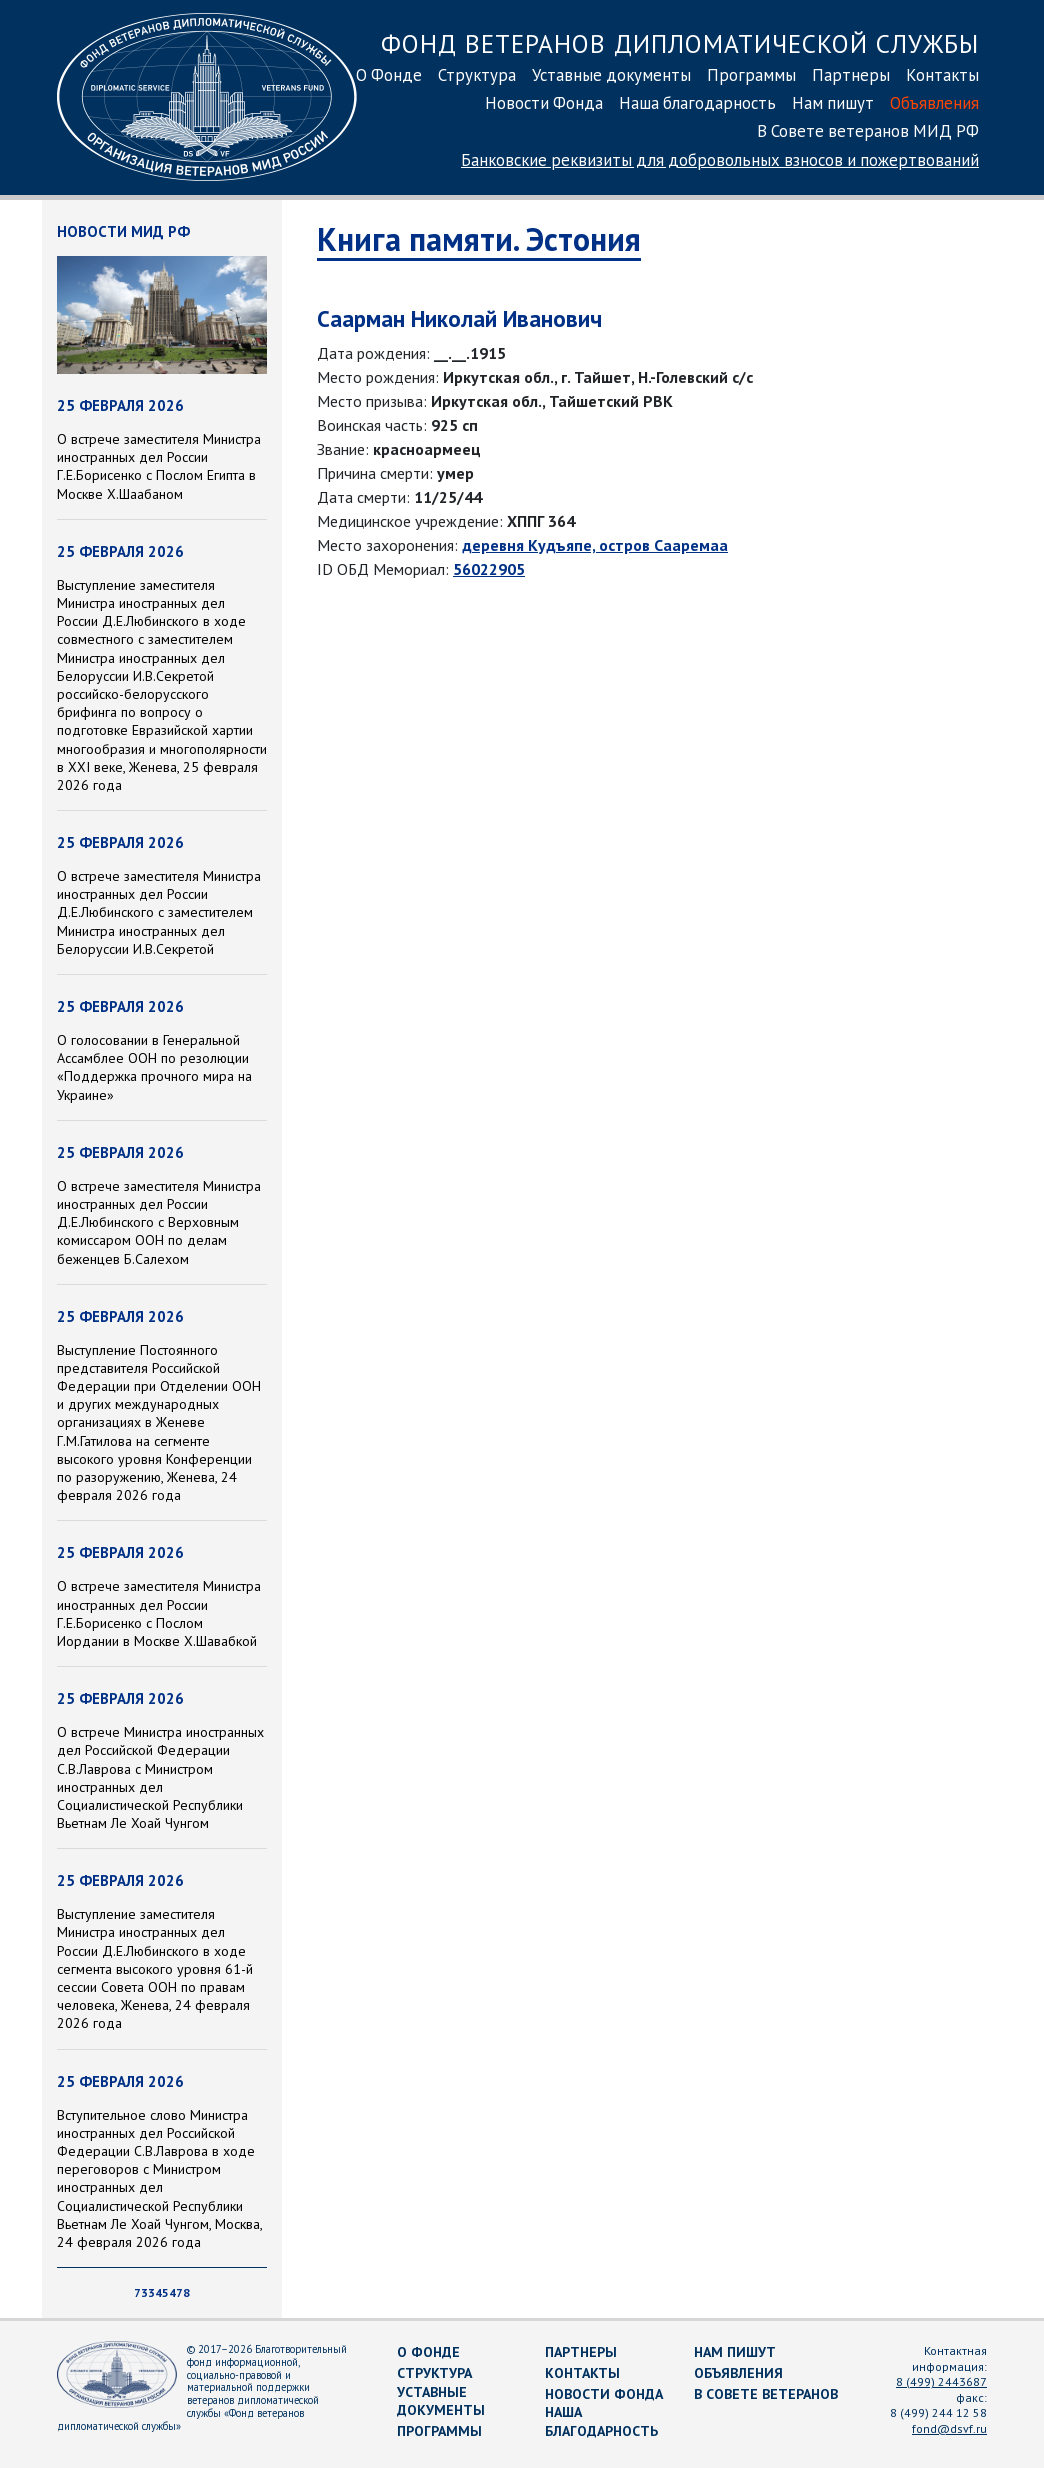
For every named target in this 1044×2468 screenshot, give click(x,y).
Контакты (942, 75)
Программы (751, 75)
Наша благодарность (697, 103)
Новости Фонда (544, 103)
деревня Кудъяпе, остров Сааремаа (595, 545)
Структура (477, 75)
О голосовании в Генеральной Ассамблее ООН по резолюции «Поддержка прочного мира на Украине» (154, 1067)
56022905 (489, 569)
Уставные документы (611, 75)
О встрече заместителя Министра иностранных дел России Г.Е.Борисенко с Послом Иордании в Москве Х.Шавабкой (159, 1613)
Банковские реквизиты (720, 160)
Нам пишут (833, 103)
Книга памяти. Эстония (479, 239)
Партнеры (851, 75)
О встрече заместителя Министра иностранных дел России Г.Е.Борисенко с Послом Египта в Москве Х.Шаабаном (159, 466)
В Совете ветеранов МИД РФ (868, 131)
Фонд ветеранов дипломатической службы (680, 43)
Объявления (934, 103)
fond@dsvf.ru (949, 2428)
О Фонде (389, 75)
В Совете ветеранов (766, 2394)
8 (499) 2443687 (941, 2381)
